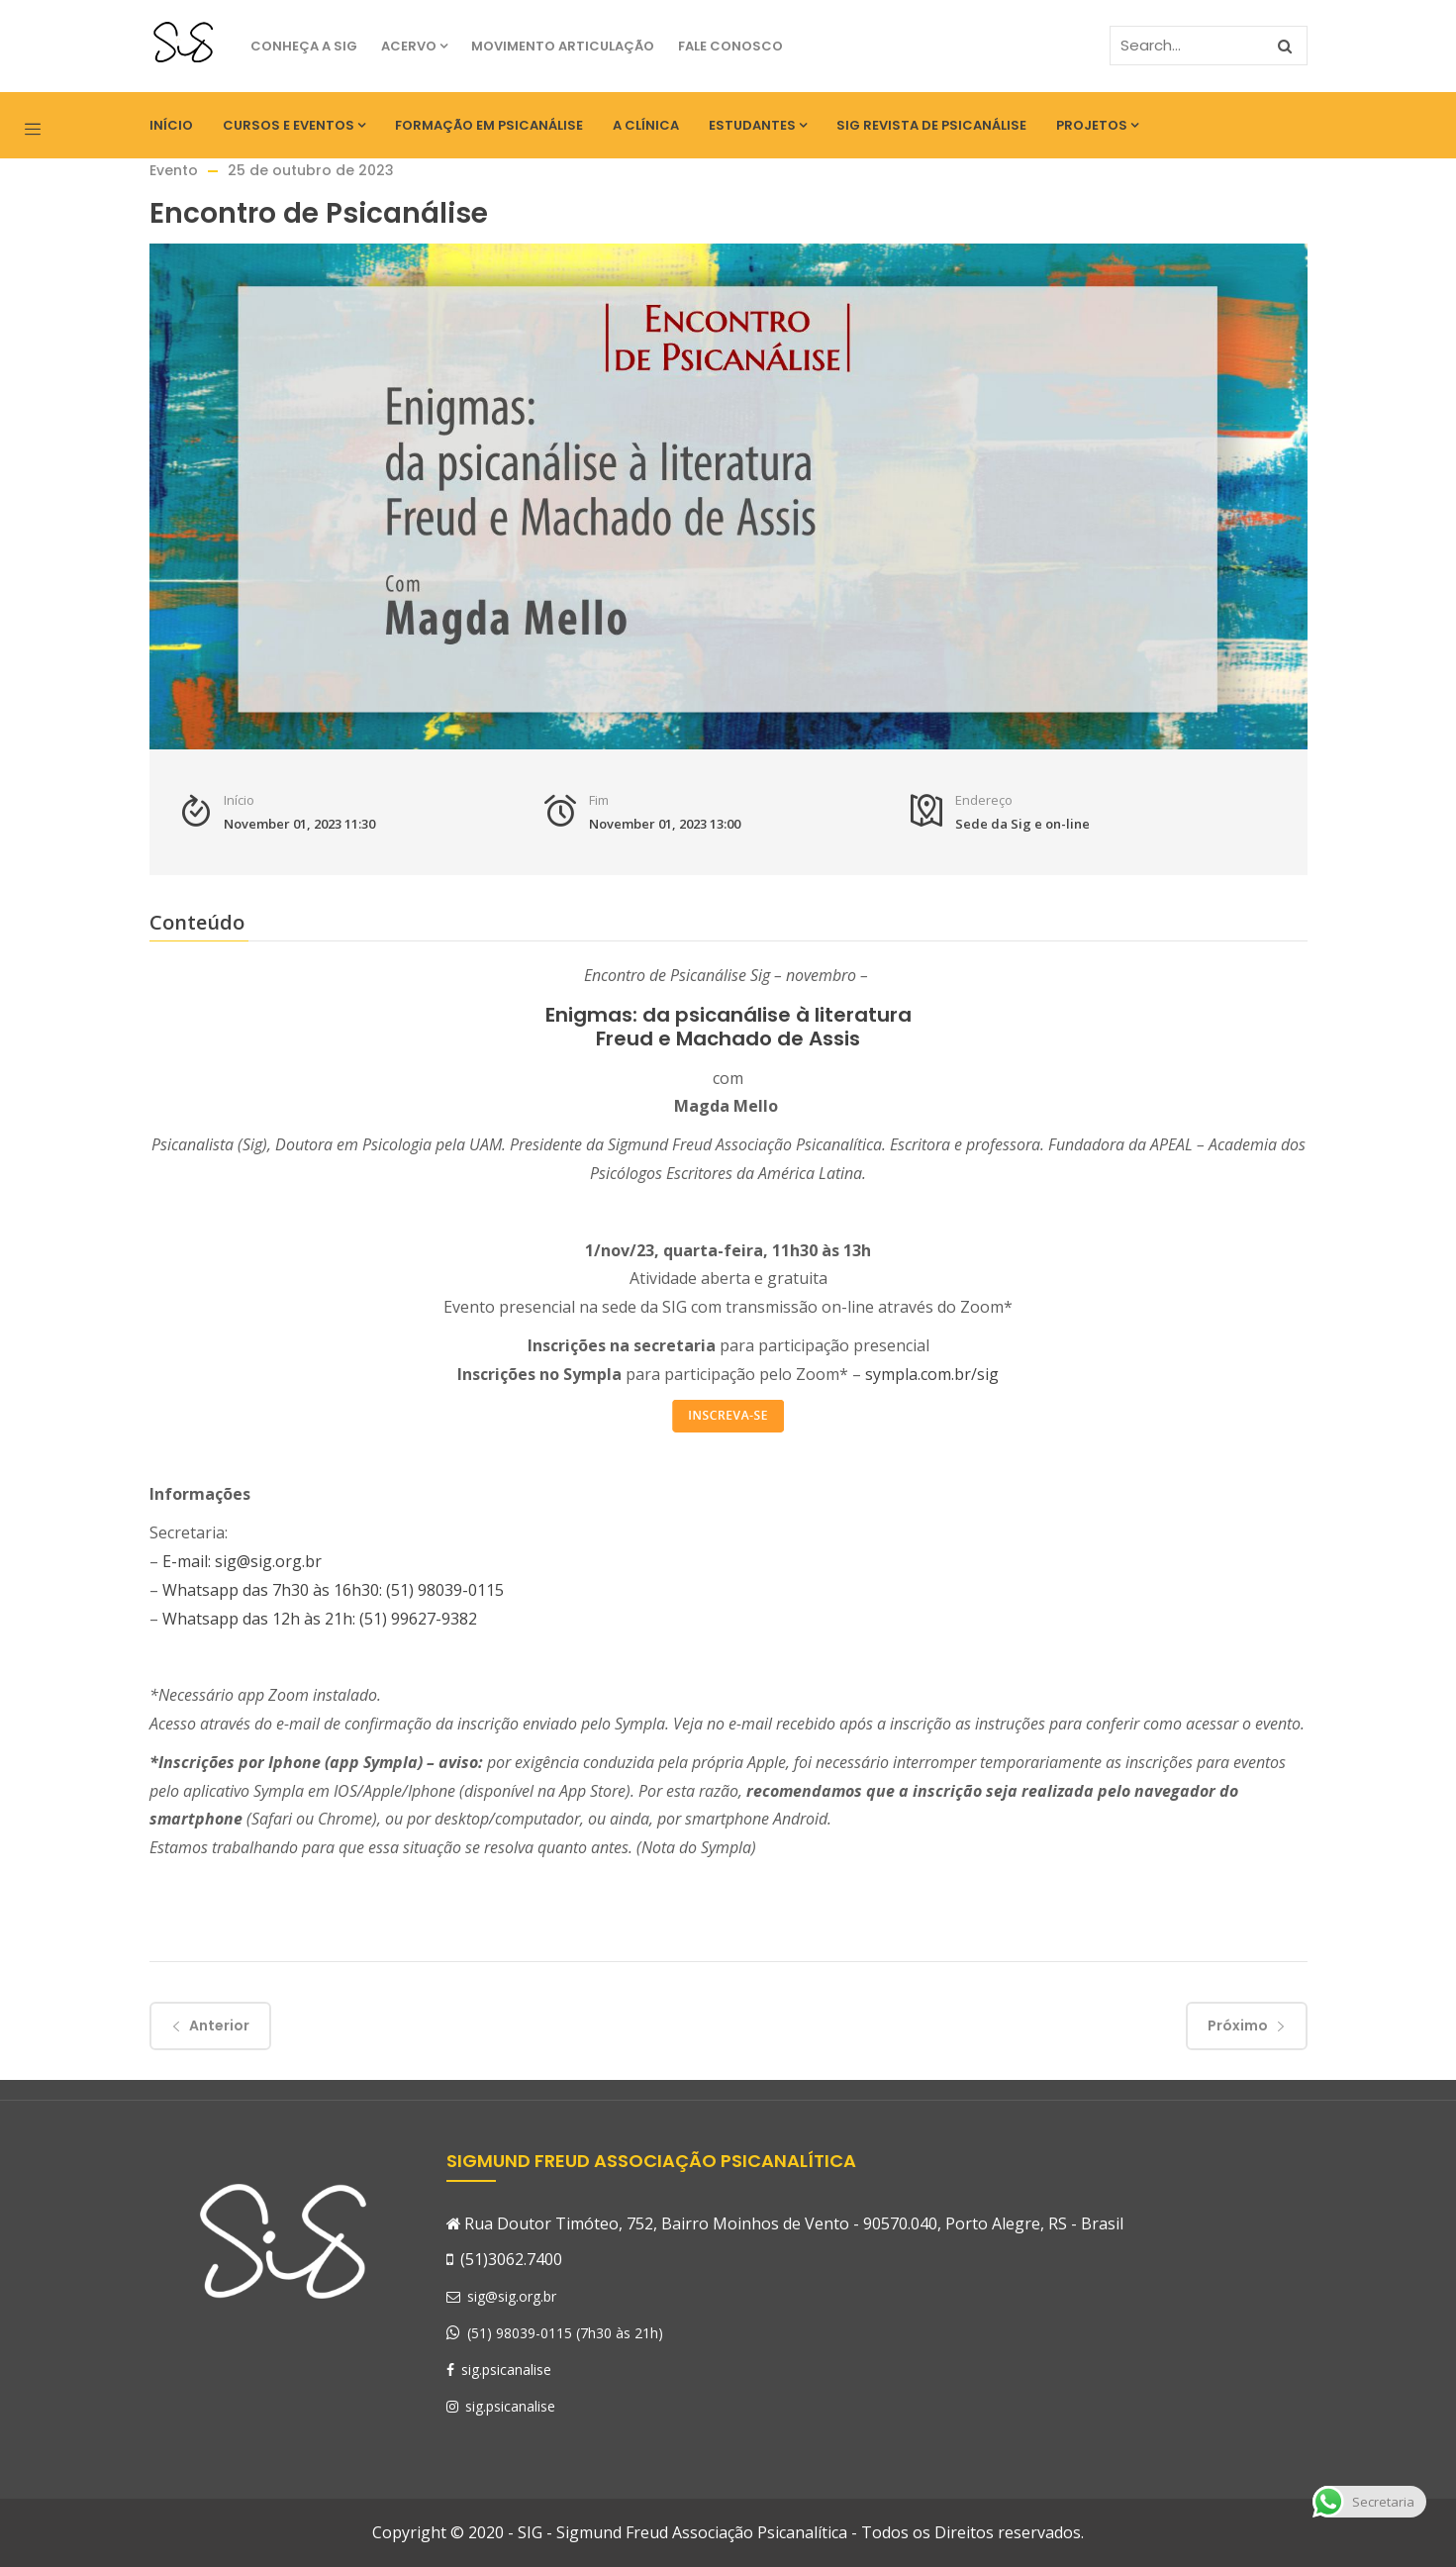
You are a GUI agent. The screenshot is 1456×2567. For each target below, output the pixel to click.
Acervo (414, 46)
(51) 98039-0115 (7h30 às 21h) (565, 2332)
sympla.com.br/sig (932, 1374)
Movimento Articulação (562, 46)
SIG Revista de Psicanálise (931, 125)
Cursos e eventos (294, 125)
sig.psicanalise (498, 2369)
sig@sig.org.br (501, 2296)
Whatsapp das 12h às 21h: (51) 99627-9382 (319, 1618)
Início (171, 125)
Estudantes (758, 125)
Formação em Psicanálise (489, 125)
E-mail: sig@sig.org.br (242, 1561)
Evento (173, 170)
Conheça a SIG (303, 46)
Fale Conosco (730, 46)
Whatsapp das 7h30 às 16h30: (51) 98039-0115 (333, 1590)
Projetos (1097, 125)
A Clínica (646, 125)
